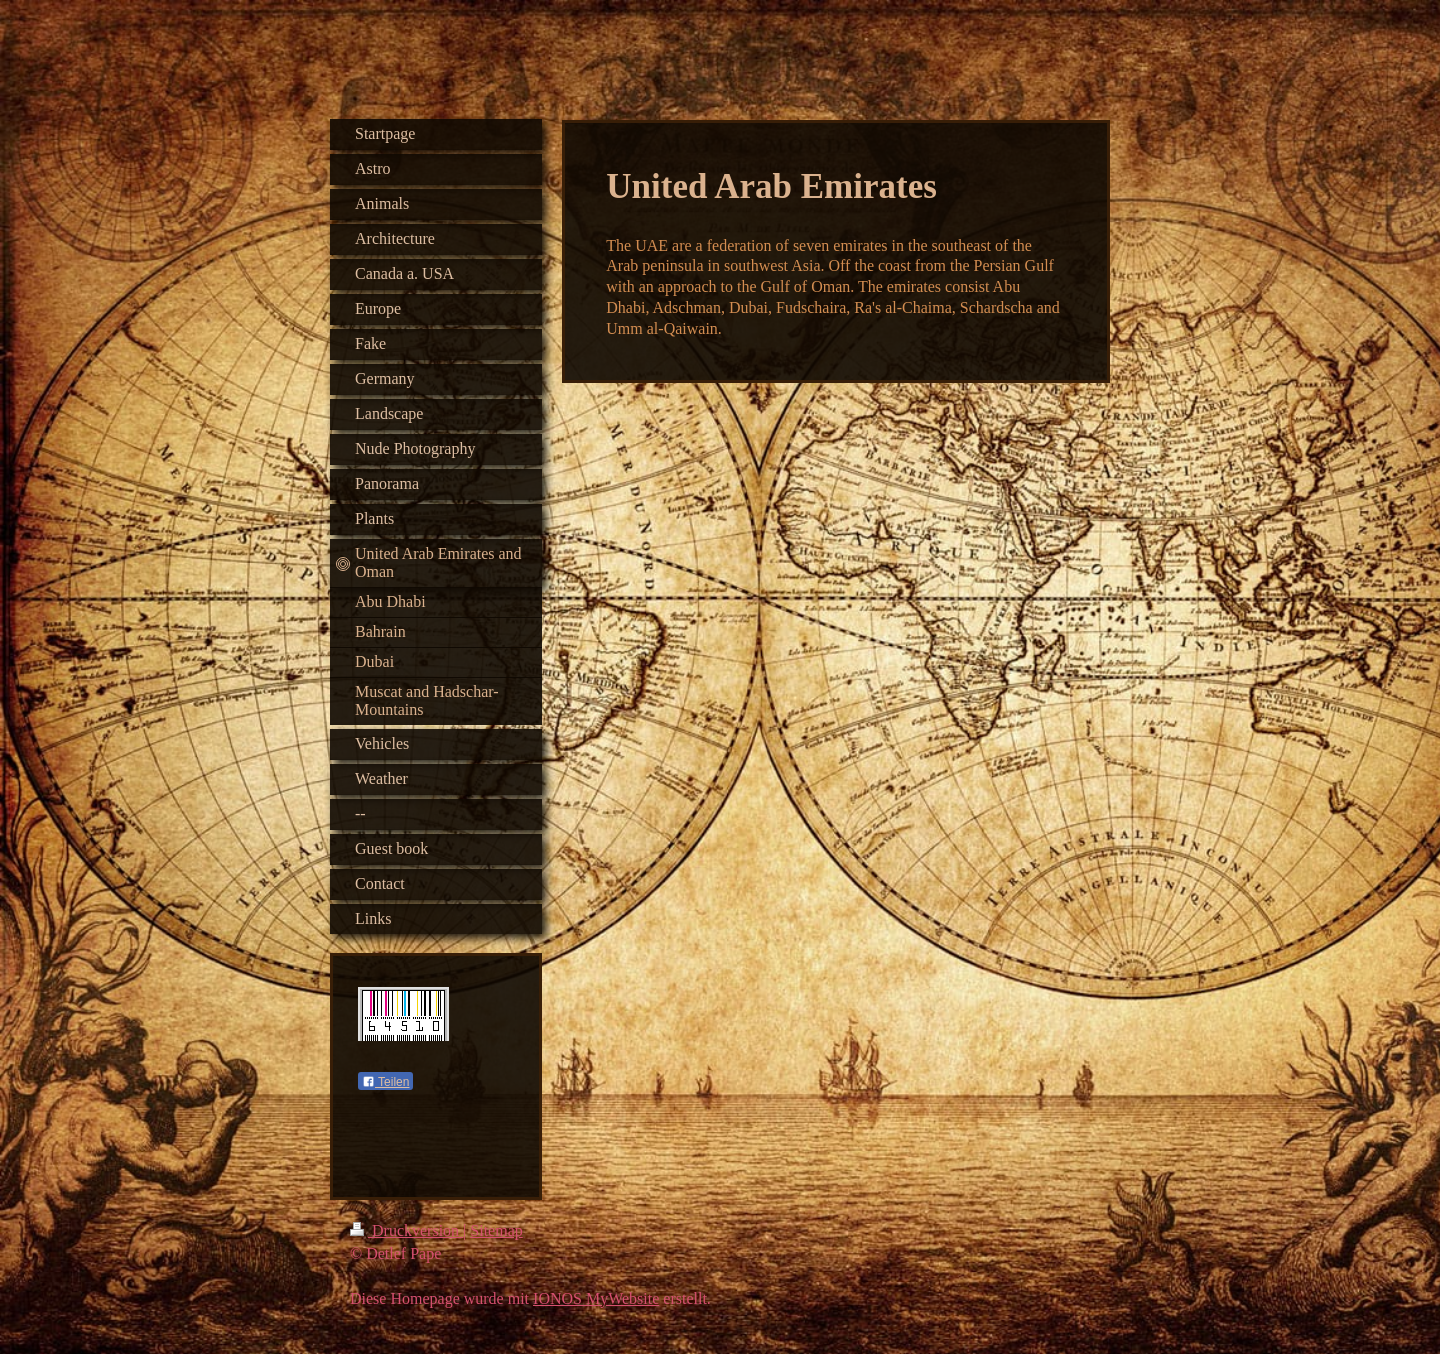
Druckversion (406, 1234)
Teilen (385, 1082)
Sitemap (496, 1234)
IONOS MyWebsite (596, 1302)
